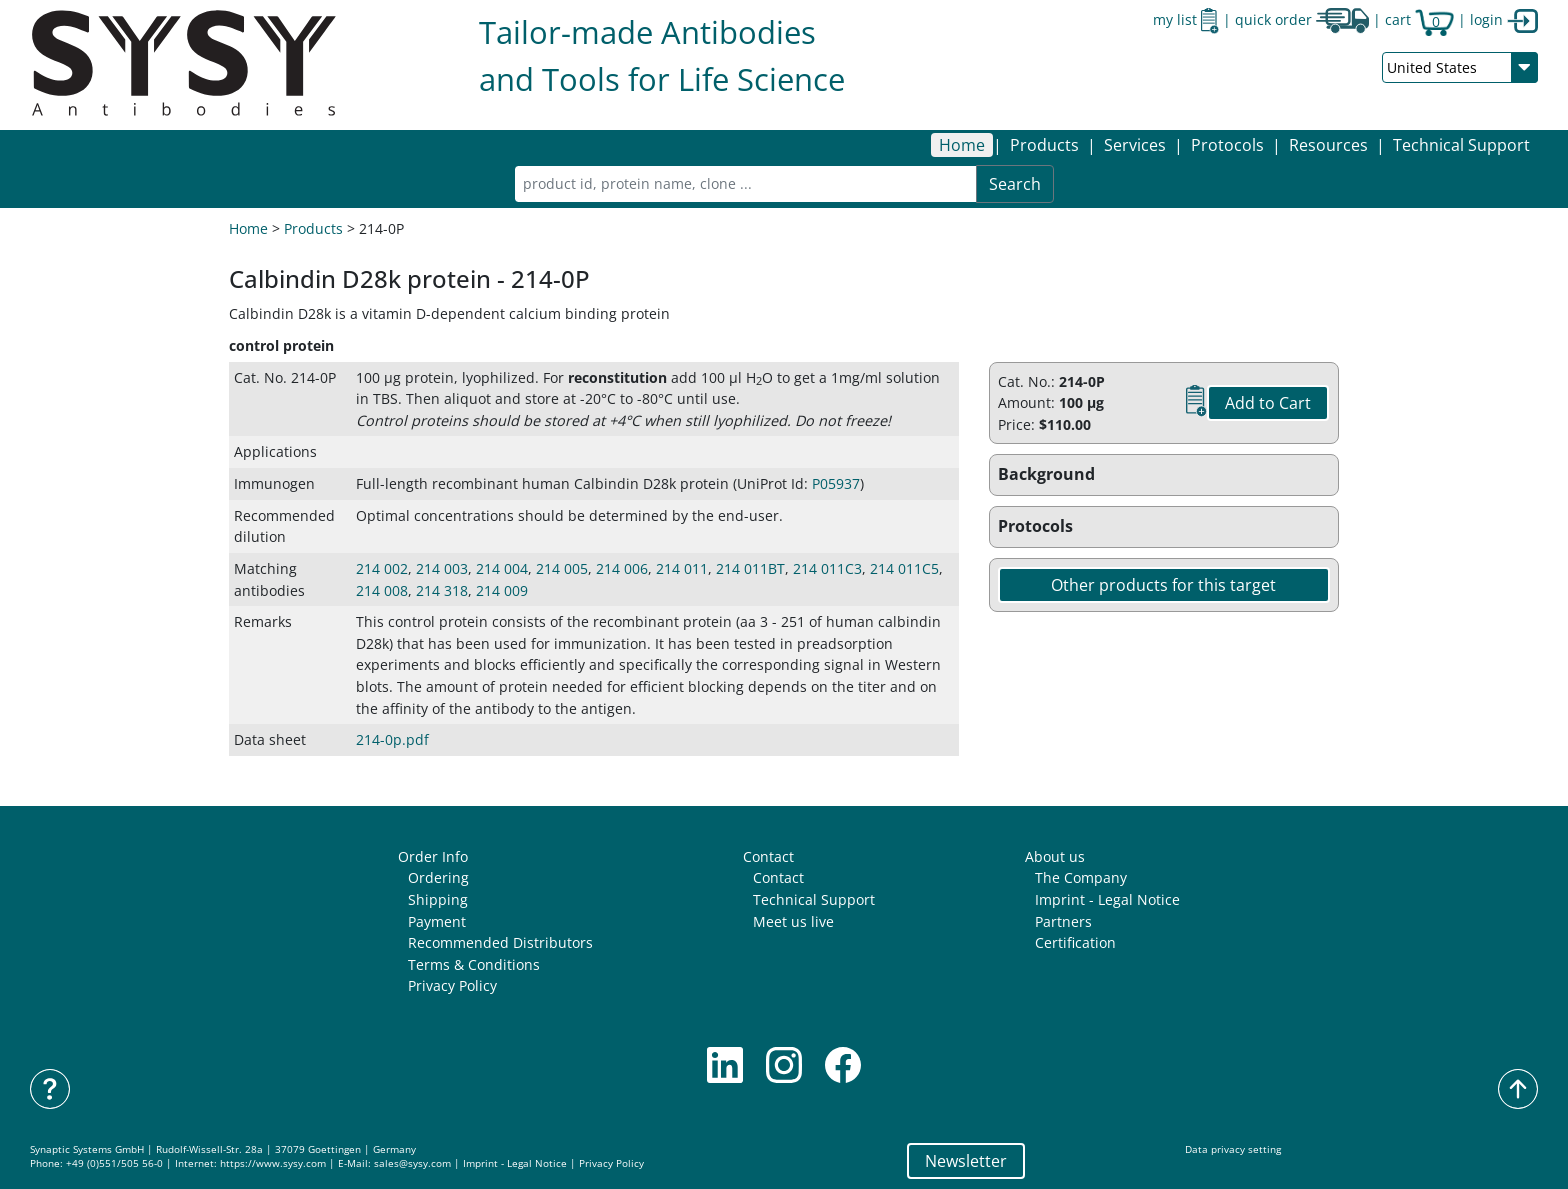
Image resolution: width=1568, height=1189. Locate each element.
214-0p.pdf (392, 739)
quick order (1302, 19)
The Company (1081, 877)
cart (1419, 19)
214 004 (502, 568)
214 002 (382, 568)
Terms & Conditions (474, 964)
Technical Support (1461, 145)
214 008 (382, 590)
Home (962, 145)
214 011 (682, 568)
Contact (768, 856)
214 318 (442, 590)
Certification (1075, 942)
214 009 (502, 590)
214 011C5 (904, 568)
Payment (437, 921)
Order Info (433, 856)
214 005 (562, 568)
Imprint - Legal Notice (1107, 899)
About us (1055, 856)
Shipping (438, 899)
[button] (1044, 145)
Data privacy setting (1233, 1149)
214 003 (442, 568)
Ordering (438, 877)
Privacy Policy (452, 985)
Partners (1063, 921)
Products (313, 228)
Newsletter (966, 1161)
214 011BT (750, 568)
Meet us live (793, 921)
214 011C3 (827, 568)
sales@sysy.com (412, 1163)
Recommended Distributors (500, 942)
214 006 (622, 568)
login (1504, 19)
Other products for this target (1163, 585)
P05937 (836, 483)
